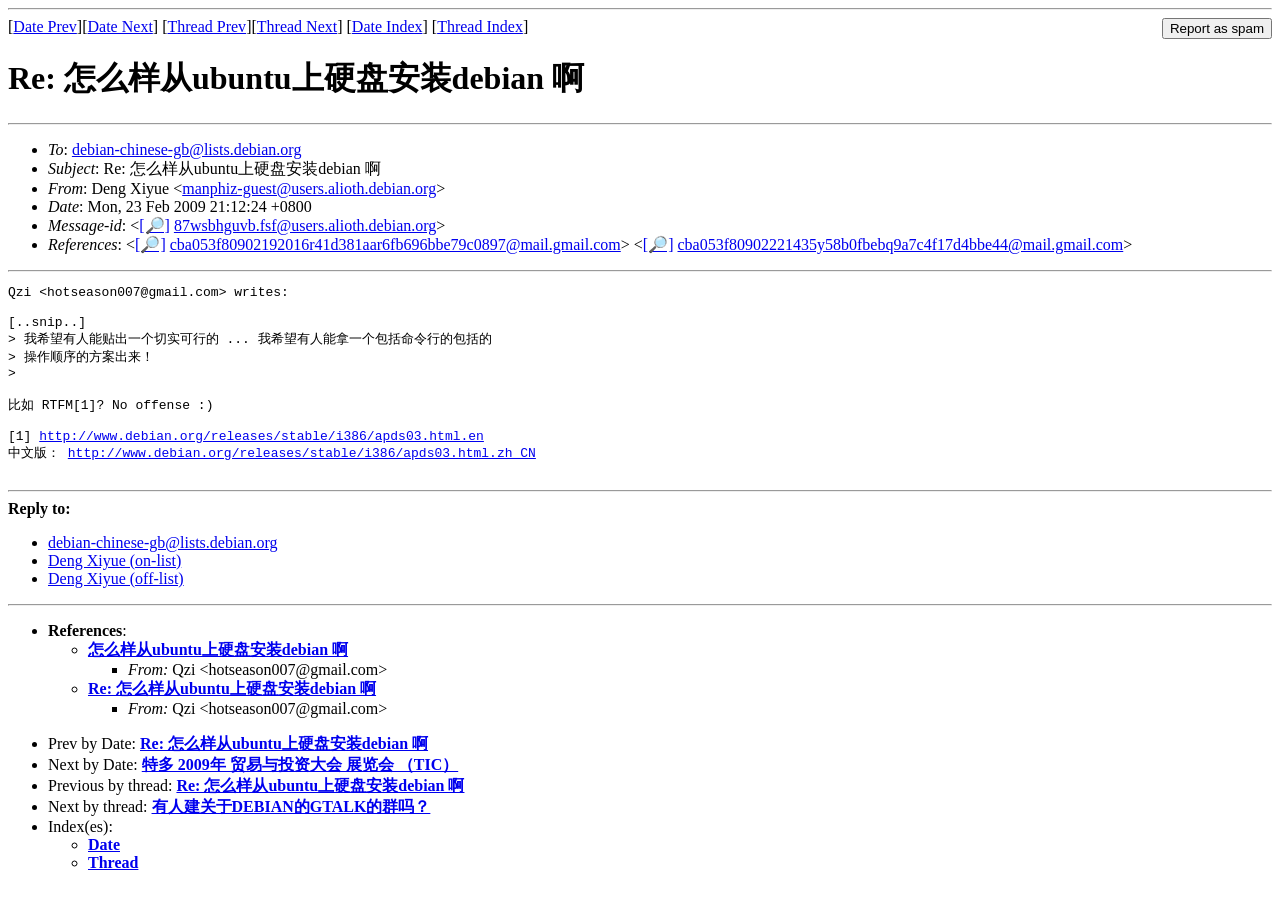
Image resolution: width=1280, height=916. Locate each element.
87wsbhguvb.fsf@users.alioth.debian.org (305, 225)
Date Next (120, 26)
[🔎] (154, 225)
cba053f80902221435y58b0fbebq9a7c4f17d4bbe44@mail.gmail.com (901, 244)
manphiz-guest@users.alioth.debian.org (309, 188)
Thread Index (480, 26)
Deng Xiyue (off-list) (116, 606)
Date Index (387, 26)
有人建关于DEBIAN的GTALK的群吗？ (291, 834)
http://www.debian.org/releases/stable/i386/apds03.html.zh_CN (302, 477)
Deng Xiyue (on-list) (114, 588)
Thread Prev (206, 26)
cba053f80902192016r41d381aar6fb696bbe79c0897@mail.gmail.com (395, 244)
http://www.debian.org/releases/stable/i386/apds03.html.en (261, 459)
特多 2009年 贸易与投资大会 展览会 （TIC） (300, 792)
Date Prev (45, 26)
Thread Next (297, 26)
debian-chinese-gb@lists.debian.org (187, 149)
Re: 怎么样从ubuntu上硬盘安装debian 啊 (232, 716)
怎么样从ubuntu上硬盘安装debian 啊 (218, 677)
